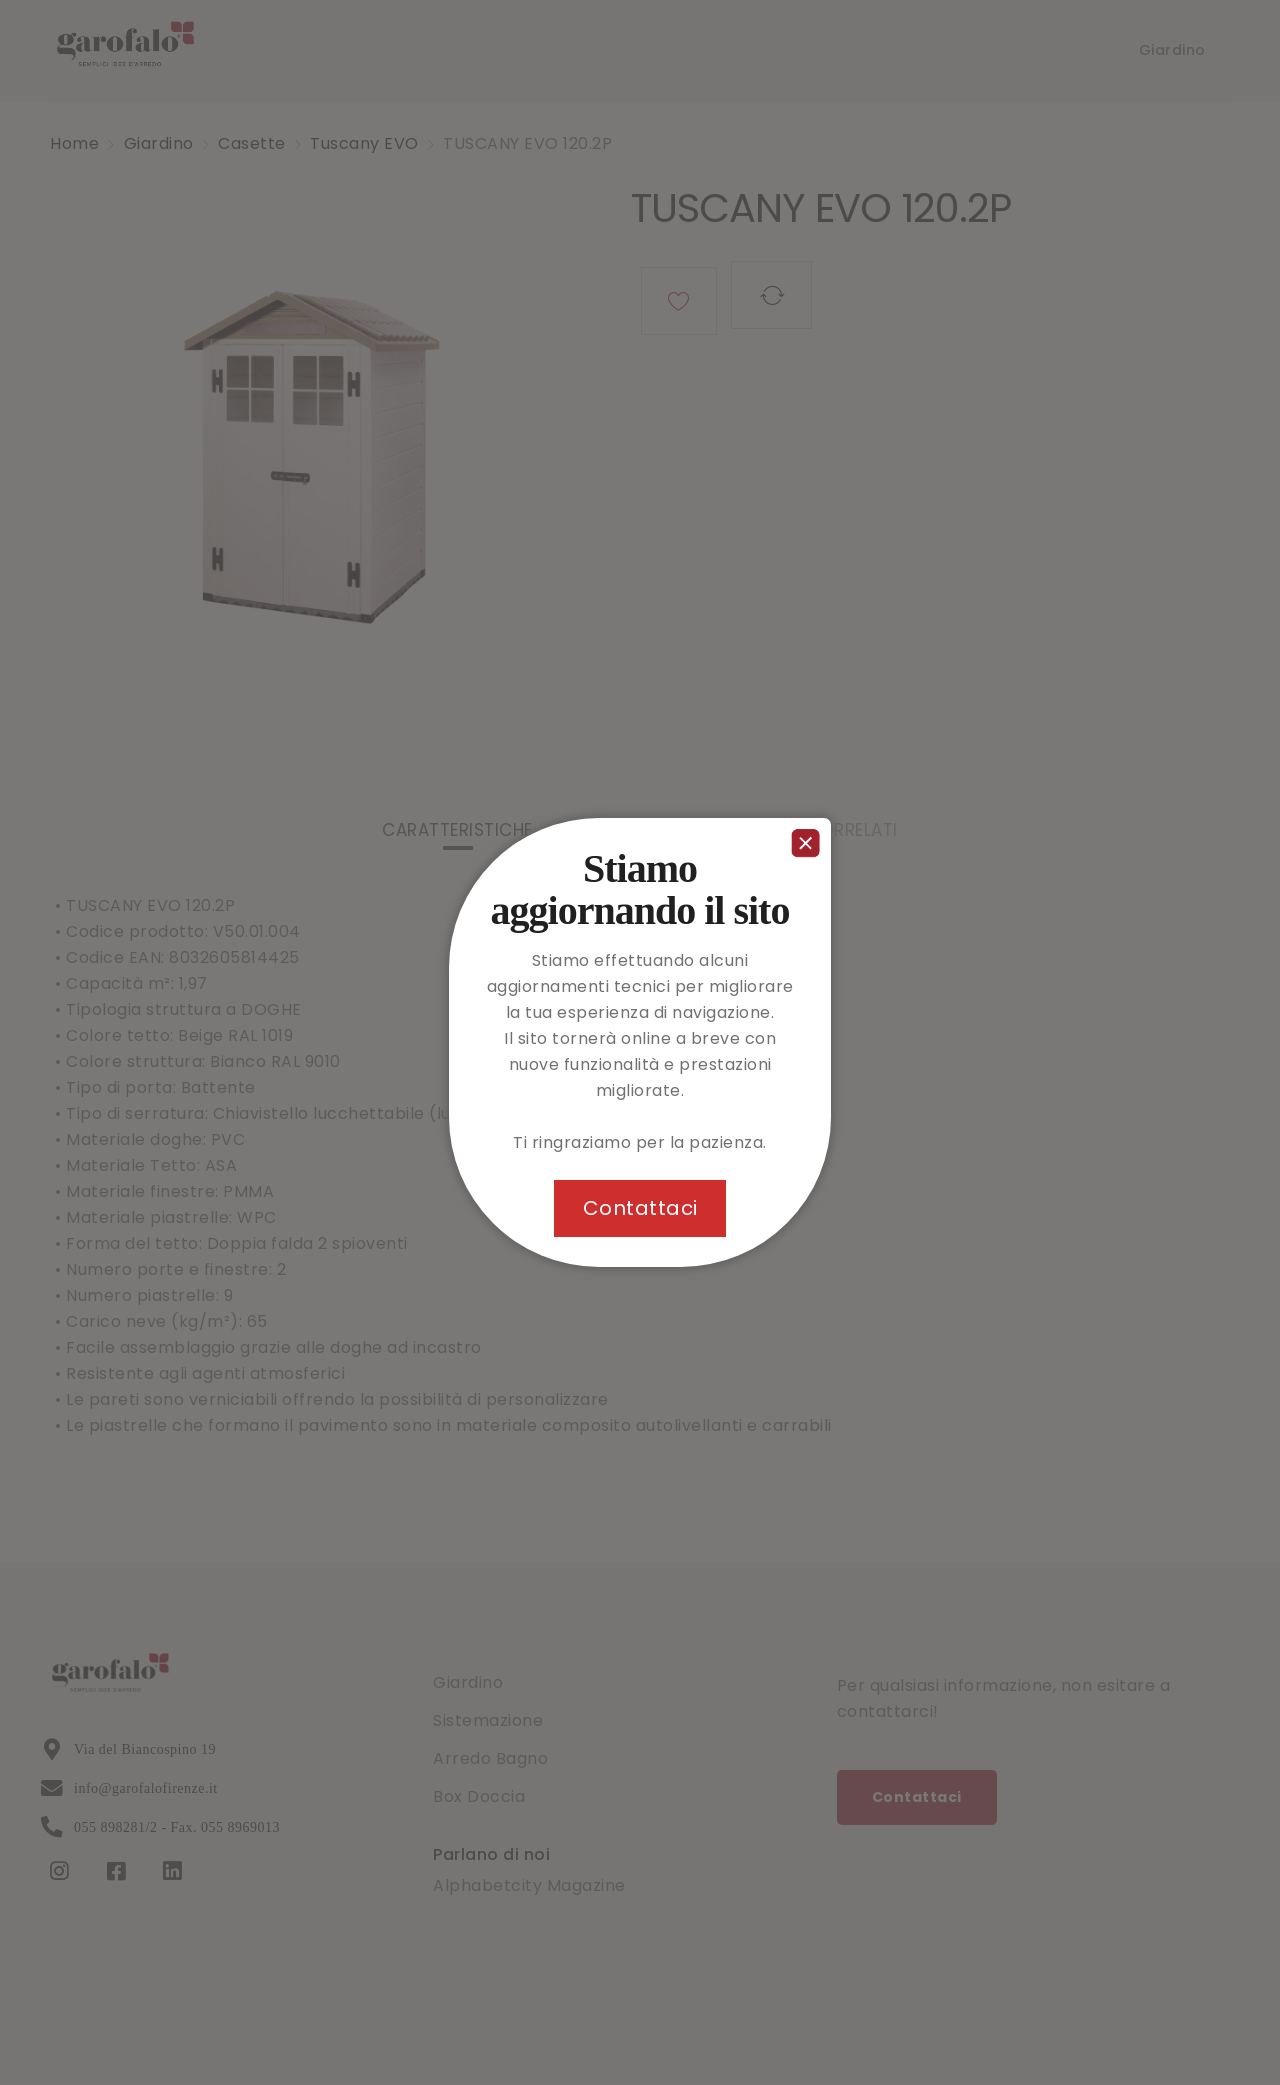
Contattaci (640, 1208)
